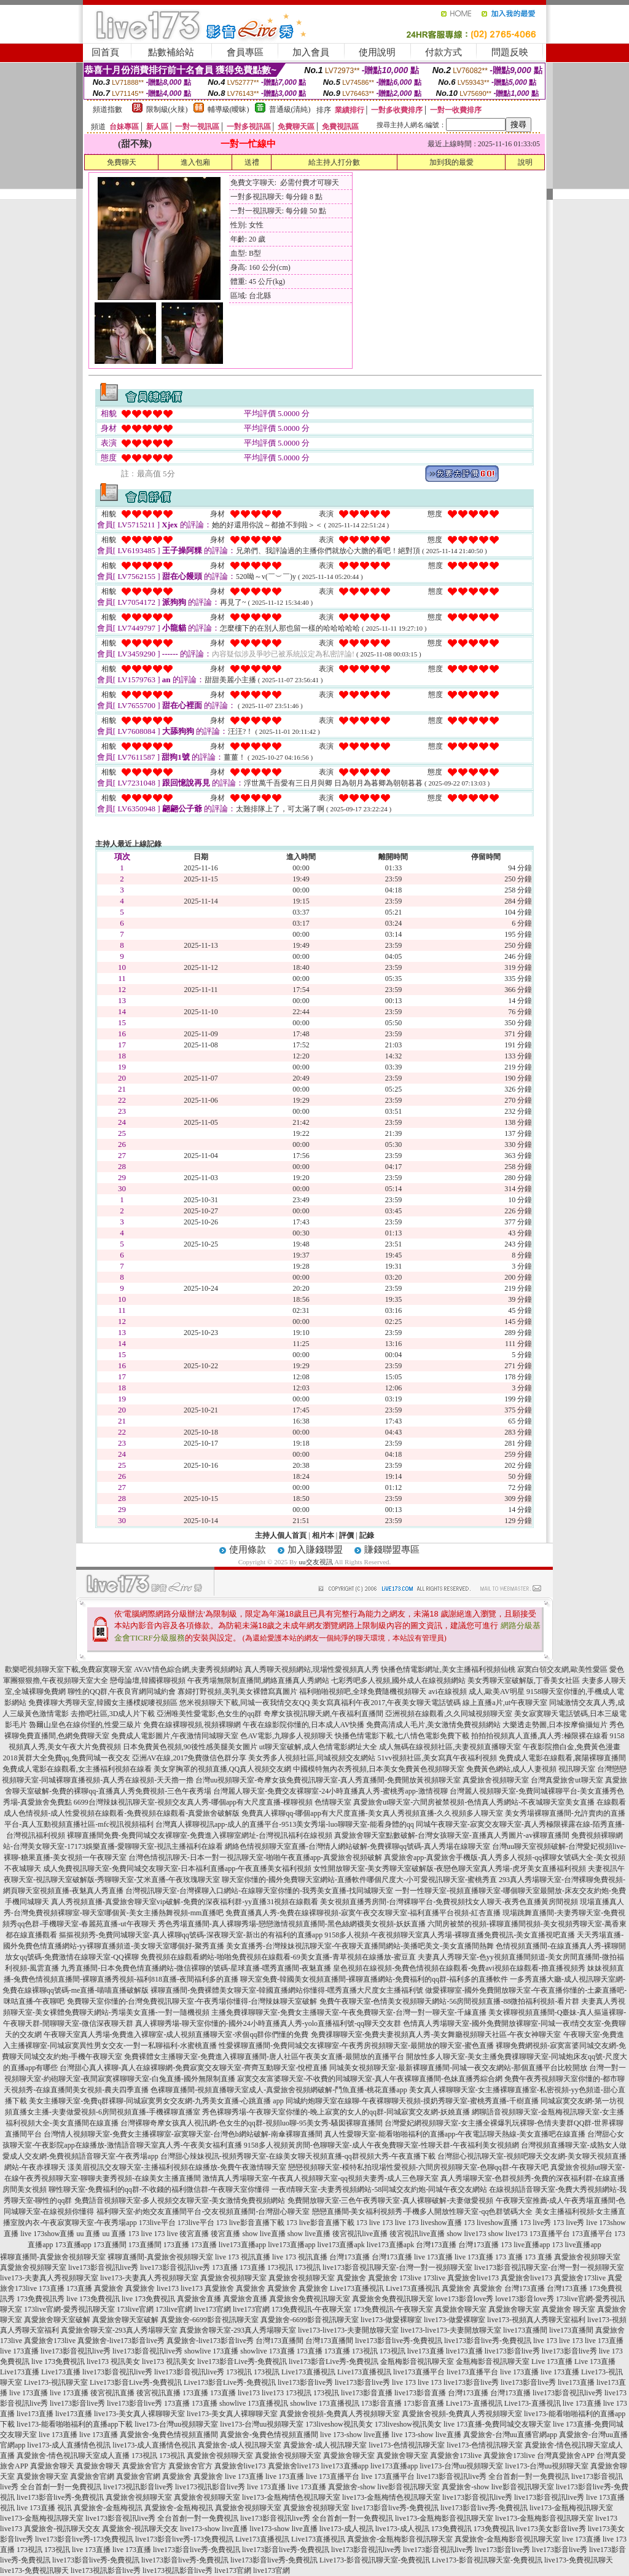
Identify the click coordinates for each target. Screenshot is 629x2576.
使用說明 (377, 52)
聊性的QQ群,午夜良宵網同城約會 (122, 1691)
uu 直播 (88, 2233)
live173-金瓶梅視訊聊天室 (571, 2507)
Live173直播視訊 (357, 2288)
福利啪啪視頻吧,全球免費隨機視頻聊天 (362, 1691)
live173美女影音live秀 (551, 2528)
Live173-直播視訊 (474, 2403)
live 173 (545, 2340)
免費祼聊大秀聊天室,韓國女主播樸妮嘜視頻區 (103, 1702)
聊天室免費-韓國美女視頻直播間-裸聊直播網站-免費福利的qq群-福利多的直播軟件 (374, 1979)
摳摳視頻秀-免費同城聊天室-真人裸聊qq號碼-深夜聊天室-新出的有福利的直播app (190, 1935)
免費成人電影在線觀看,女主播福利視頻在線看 (77, 1769)
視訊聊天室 (576, 1769)
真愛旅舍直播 (199, 2298)
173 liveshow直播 (435, 2222)
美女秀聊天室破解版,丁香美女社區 (523, 1680)
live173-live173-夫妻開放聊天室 (348, 2330)
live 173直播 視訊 (44, 2507)
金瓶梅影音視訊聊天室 (417, 2361)
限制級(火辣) (167, 109)
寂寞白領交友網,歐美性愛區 (562, 1669)
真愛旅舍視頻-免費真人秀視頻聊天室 (339, 2413)
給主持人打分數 (334, 162)
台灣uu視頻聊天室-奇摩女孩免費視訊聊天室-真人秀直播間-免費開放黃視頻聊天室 (328, 1780)
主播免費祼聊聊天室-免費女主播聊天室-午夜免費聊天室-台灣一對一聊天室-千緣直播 (348, 2012)
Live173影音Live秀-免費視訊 (136, 2382)
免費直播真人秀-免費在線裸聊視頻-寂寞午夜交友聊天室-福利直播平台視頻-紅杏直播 (363, 1912)
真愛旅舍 (351, 2278)
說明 (525, 162)
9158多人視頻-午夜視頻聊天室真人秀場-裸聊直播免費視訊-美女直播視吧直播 (449, 1935)
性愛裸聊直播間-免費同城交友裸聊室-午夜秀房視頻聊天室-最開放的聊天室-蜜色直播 (356, 2045)
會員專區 (245, 52)
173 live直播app (525, 2244)
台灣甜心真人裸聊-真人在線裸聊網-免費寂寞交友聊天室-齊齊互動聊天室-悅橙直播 (193, 2067)
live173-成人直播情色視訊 (69, 2445)
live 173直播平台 (332, 2476)
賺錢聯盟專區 (392, 1549)
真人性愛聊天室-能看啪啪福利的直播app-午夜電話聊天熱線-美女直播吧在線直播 (454, 2134)
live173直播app (242, 2244)
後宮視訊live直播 (360, 2233)
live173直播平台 (419, 2372)
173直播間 (110, 2244)
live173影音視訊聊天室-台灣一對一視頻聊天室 (397, 2267)
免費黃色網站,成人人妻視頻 (511, 1769)
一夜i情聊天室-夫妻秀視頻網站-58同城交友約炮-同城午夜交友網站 (379, 2189)
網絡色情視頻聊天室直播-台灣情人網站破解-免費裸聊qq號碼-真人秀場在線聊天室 (357, 1846)
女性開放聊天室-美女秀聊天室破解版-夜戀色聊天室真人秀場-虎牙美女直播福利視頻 (449, 1868)
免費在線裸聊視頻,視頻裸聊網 (192, 1724)
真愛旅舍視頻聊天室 (496, 1780)
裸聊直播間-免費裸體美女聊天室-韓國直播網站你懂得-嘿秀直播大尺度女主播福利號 (286, 1990)
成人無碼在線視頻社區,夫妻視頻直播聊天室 (450, 1747)
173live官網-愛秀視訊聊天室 (69, 2309)
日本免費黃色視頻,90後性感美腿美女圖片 (190, 1747)
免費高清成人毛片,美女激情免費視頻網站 (433, 1724)
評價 (346, 1535)
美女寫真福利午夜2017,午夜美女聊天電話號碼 (386, 1702)
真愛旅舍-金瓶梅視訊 (108, 2507)
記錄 (366, 1535)
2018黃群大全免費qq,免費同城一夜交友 (66, 1758)
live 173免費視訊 (93, 2298)
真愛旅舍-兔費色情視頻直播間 (169, 2434)
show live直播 (263, 2233)
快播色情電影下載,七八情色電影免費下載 (402, 1735)
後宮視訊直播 (112, 2393)
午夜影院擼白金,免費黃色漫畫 (571, 1747)
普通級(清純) (290, 109)
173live (410, 2278)
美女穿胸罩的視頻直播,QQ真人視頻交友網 (222, 1769)
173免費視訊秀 (40, 2298)
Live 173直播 (551, 2361)
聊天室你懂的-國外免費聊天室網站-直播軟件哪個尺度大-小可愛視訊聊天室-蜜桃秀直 (359, 1879)
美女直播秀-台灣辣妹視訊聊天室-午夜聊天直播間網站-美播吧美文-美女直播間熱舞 (360, 1946)
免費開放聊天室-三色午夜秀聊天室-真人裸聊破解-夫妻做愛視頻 (390, 2200)
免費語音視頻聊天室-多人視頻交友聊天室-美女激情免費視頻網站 (180, 2200)
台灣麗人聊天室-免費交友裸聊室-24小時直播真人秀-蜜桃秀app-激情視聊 (330, 1791)
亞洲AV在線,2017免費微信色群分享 (189, 1758)
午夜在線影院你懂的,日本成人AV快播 (304, 1724)
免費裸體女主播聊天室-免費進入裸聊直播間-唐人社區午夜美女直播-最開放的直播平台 (264, 2056)
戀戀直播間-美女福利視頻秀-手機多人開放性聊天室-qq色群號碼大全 (422, 2211)
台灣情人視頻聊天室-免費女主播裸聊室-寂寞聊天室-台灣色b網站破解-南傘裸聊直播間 (183, 2134)
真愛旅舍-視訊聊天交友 (62, 2528)
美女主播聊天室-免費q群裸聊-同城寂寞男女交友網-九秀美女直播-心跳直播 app (156, 2101)
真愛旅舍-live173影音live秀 (121, 2340)
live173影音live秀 (512, 2351)
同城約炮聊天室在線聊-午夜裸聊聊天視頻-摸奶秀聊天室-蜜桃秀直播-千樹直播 (412, 2101)
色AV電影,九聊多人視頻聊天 (286, 1735)
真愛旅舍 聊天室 (568, 2309)
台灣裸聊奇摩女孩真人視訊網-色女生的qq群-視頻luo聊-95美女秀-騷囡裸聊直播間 (251, 2123)
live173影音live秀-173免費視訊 (84, 2539)
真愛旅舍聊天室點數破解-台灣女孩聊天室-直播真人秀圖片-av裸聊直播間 (451, 1835)
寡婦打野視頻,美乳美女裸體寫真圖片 (237, 1691)
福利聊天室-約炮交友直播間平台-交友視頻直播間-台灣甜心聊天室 (203, 2211)
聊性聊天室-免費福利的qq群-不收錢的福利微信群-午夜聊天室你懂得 (159, 2189)
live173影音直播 (367, 2393)
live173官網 (212, 2309)
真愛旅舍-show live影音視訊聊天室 (384, 2487)
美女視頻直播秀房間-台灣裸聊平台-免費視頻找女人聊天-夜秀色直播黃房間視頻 (449, 1901)
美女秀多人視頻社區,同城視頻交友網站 (311, 1758)
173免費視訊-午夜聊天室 (311, 2309)
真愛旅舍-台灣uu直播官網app (510, 2434)
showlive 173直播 (211, 2351)
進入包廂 (195, 162)
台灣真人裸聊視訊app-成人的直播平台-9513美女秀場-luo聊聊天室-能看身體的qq (284, 1824)
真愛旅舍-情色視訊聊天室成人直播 (73, 2455)
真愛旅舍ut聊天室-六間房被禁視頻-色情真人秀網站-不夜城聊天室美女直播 (474, 1802)
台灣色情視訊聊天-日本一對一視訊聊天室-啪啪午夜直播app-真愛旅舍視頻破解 (255, 1857)
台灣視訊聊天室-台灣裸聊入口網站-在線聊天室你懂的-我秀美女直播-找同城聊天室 (259, 1890)
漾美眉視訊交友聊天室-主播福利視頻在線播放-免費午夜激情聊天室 (177, 2167)
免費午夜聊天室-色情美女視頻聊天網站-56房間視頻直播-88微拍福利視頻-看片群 (449, 2001)
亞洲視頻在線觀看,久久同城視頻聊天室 (448, 1713)
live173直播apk (341, 2244)
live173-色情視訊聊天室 (407, 2445)
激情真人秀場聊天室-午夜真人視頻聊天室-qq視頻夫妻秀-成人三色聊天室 (321, 2178)
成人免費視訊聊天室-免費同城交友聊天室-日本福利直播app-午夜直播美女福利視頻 (177, 1868)
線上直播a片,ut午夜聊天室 (505, 1702)
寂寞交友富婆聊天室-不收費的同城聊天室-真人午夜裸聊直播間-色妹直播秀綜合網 (369, 2078)
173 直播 (509, 2257)
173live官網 (135, 2309)
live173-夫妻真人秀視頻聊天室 (49, 2278)
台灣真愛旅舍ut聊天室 (567, 1780)
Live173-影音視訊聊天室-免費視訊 (374, 2560)
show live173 (466, 2233)
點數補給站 (171, 52)
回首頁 (105, 52)
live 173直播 (433, 2257)
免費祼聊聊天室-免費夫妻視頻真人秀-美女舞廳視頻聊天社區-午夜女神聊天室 (436, 2034)
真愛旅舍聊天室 (460, 2309)
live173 (168, 2288)
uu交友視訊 (316, 1562)
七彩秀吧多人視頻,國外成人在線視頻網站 (398, 1680)
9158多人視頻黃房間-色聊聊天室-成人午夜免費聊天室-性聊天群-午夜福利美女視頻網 (381, 2145)
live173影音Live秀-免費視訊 (242, 2361)
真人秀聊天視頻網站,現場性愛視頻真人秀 (311, 1669)
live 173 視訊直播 (242, 2257)
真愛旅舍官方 (144, 2466)
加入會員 (310, 52)
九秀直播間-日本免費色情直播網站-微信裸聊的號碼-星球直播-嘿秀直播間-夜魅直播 (196, 1968)
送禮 (251, 162)
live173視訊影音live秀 (138, 2487)
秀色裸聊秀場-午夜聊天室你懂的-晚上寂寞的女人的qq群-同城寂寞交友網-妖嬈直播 (336, 2112)
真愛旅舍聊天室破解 (57, 2319)
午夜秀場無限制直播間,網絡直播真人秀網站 (258, 1680)
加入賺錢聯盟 (315, 1549)
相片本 (323, 1535)
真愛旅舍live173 (473, 2278)
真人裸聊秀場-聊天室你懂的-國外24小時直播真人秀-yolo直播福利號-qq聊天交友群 (268, 2023)
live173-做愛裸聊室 (391, 2319)
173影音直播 (381, 2403)
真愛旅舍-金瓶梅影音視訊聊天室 (400, 2539)
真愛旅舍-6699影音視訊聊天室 (209, 2319)
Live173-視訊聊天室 (56, 2382)
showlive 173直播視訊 (253, 2403)
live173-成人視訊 (346, 2528)
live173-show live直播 (214, 2528)
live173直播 (425, 2351)
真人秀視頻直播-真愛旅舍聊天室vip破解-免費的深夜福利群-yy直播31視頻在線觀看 (184, 1901)
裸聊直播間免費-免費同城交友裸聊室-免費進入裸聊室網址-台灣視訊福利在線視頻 (199, 1835)
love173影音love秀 (464, 2298)
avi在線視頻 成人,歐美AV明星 (476, 1691)
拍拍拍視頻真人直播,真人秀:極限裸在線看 (539, 1735)
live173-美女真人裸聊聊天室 (139, 2413)
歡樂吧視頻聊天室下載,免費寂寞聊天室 (68, 1669)
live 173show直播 (47, 2233)
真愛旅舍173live (580, 2278)
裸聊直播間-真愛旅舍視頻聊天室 (53, 2257)
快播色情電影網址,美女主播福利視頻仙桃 (448, 1669)
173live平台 (157, 2222)
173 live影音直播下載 (250, 2222)
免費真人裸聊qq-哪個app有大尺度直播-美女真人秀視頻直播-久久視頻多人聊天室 (371, 1813)
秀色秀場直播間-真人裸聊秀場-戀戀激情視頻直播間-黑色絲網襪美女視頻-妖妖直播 (292, 1924)
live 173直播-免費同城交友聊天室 (497, 2424)
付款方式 (443, 52)
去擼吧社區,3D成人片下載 (113, 1713)
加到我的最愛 (451, 162)
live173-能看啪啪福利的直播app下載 (75, 2424)
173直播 (176, 2244)
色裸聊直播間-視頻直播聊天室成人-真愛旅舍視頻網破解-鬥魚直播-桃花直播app (278, 2090)
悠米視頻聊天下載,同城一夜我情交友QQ (244, 1702)
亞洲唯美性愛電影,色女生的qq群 (209, 1713)
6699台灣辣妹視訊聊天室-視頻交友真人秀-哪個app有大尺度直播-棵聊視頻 (193, 1802)
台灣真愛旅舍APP (566, 2455)
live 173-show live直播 (354, 2434)
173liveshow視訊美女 (338, 2424)
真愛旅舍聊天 (52, 2466)
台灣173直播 (436, 2244)
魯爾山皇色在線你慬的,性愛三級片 (85, 1724)
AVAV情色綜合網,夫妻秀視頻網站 (188, 1669)
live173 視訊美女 (113, 2361)
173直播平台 (549, 2233)
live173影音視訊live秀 (103, 2267)
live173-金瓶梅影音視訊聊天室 (444, 2518)
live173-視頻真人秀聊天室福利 (536, 2319)
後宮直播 (194, 2233)
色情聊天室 (332, 1802)
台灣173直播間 (279, 2340)
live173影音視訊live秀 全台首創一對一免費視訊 (492, 2476)
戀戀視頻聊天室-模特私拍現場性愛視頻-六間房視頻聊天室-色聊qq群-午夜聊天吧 (418, 2167)
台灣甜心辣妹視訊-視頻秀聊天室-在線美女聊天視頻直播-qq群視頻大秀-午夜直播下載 (298, 2156)
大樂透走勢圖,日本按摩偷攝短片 (555, 1724)
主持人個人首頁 (281, 1535)
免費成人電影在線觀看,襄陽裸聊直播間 (562, 1758)
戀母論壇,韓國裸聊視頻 (148, 1680)
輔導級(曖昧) (228, 109)
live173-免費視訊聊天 (578, 2560)
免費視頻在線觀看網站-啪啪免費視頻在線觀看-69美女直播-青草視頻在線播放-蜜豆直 (278, 1957)
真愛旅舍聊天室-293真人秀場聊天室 (119, 2330)
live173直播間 (525, 2330)
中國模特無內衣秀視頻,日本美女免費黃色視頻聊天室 (378, 1769)
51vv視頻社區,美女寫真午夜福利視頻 (437, 1758)
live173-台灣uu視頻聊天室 (176, 2424)
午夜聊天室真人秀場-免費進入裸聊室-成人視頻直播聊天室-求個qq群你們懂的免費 (176, 2034)
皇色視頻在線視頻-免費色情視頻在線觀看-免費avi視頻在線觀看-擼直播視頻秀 (459, 1968)
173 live (368, 2222)
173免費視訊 (451, 2528)
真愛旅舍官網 (92, 2476)
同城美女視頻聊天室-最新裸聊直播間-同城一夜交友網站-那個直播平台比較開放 (458, 2067)
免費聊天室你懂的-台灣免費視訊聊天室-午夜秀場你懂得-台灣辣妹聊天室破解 (192, 2001)
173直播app (73, 2244)
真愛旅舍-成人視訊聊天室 (239, 2445)
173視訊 (280, 2267)
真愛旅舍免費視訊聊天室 (309, 2298)
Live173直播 (19, 2372)
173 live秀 (535, 2222)
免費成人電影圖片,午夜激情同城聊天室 (174, 1735)
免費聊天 (121, 162)
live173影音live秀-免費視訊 (398, 2340)
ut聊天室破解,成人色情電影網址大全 (318, 1747)
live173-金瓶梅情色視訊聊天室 (291, 2497)
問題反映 (509, 52)
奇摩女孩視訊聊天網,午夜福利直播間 (323, 1713)
